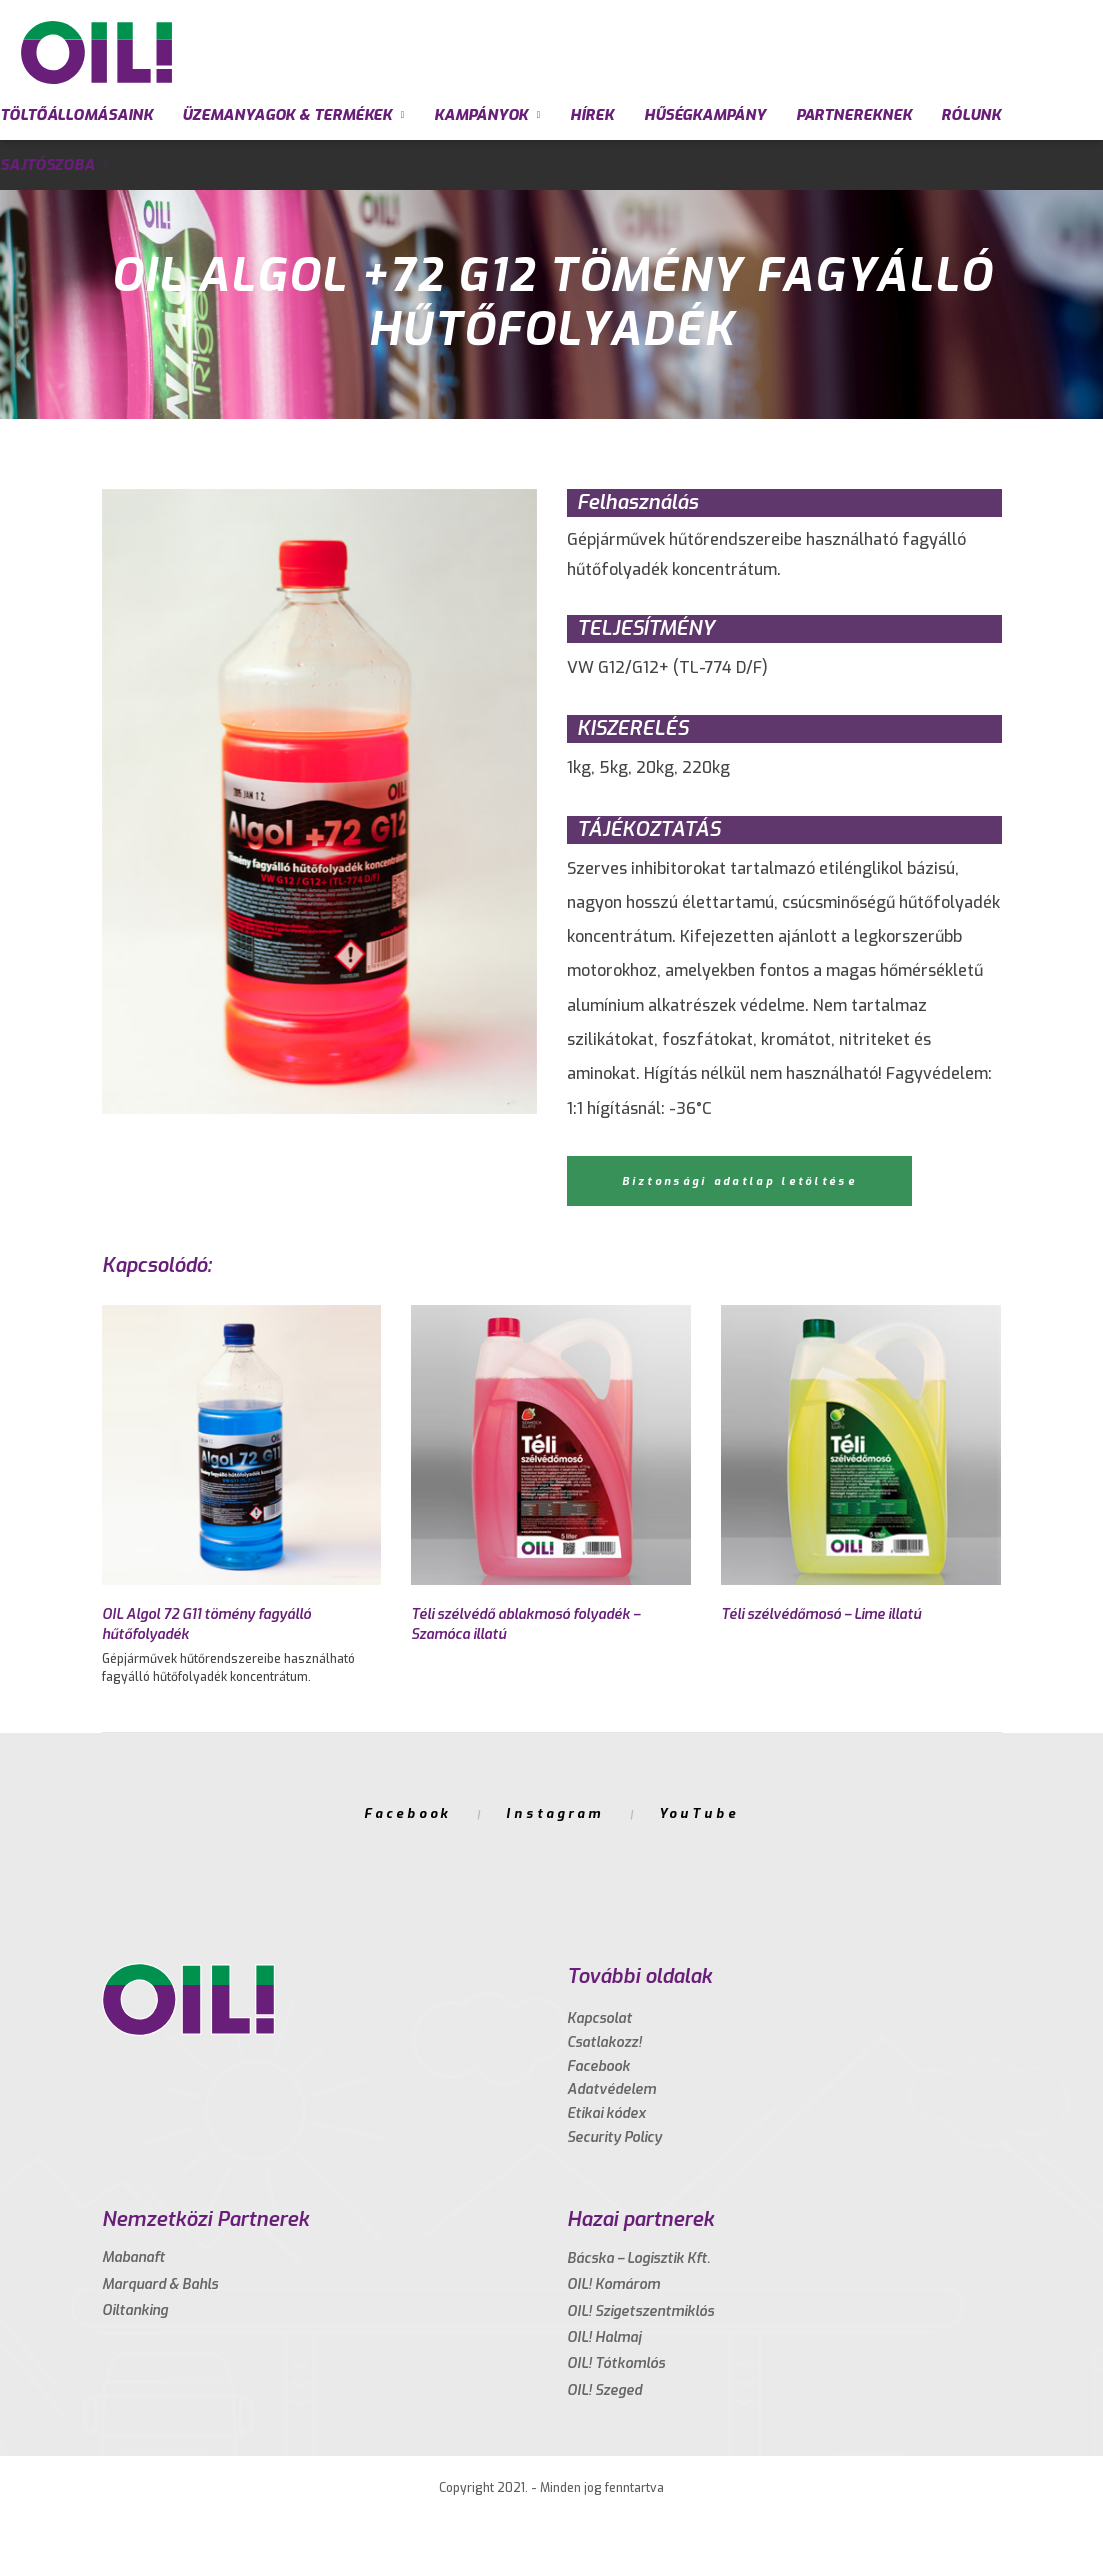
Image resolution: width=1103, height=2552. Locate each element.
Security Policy (614, 2137)
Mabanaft (133, 2257)
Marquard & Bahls (160, 2284)
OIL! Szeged (604, 2390)
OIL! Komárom (613, 2284)
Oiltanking (135, 2310)
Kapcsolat (599, 2018)
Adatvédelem (611, 2089)
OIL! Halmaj (604, 2337)
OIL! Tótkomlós (616, 2363)
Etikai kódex (606, 2113)
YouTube (699, 1813)
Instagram (554, 1813)
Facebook (407, 1813)
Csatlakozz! (604, 2042)
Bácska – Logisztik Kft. (638, 2258)
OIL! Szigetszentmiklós (640, 2311)
